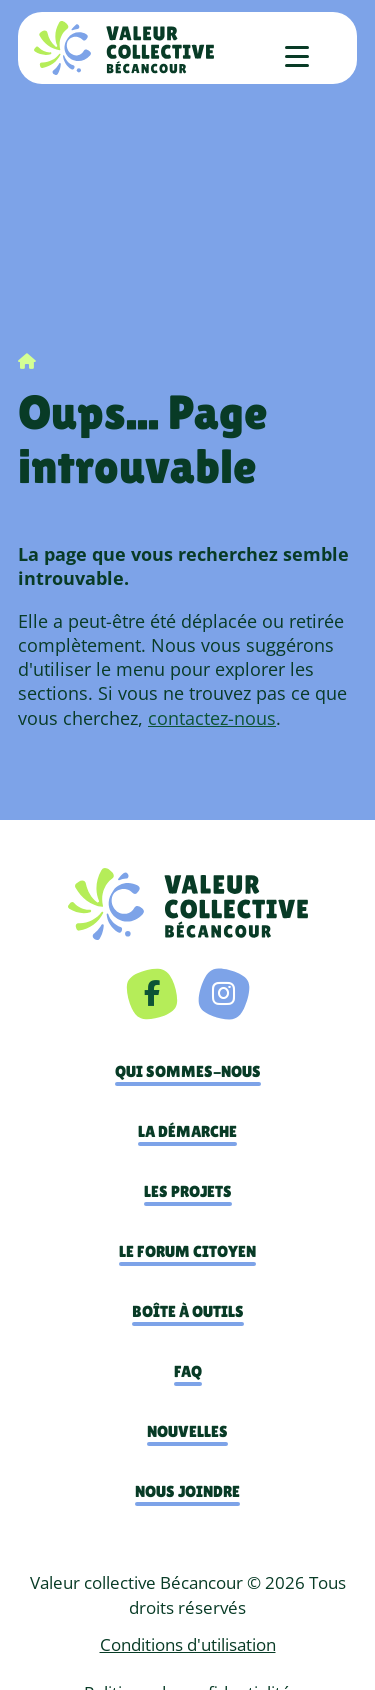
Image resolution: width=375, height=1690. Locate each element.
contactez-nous (212, 718)
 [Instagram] (223, 993)
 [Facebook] (152, 993)
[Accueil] (123, 48)
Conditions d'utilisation (188, 1644)
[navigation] (188, 903)
